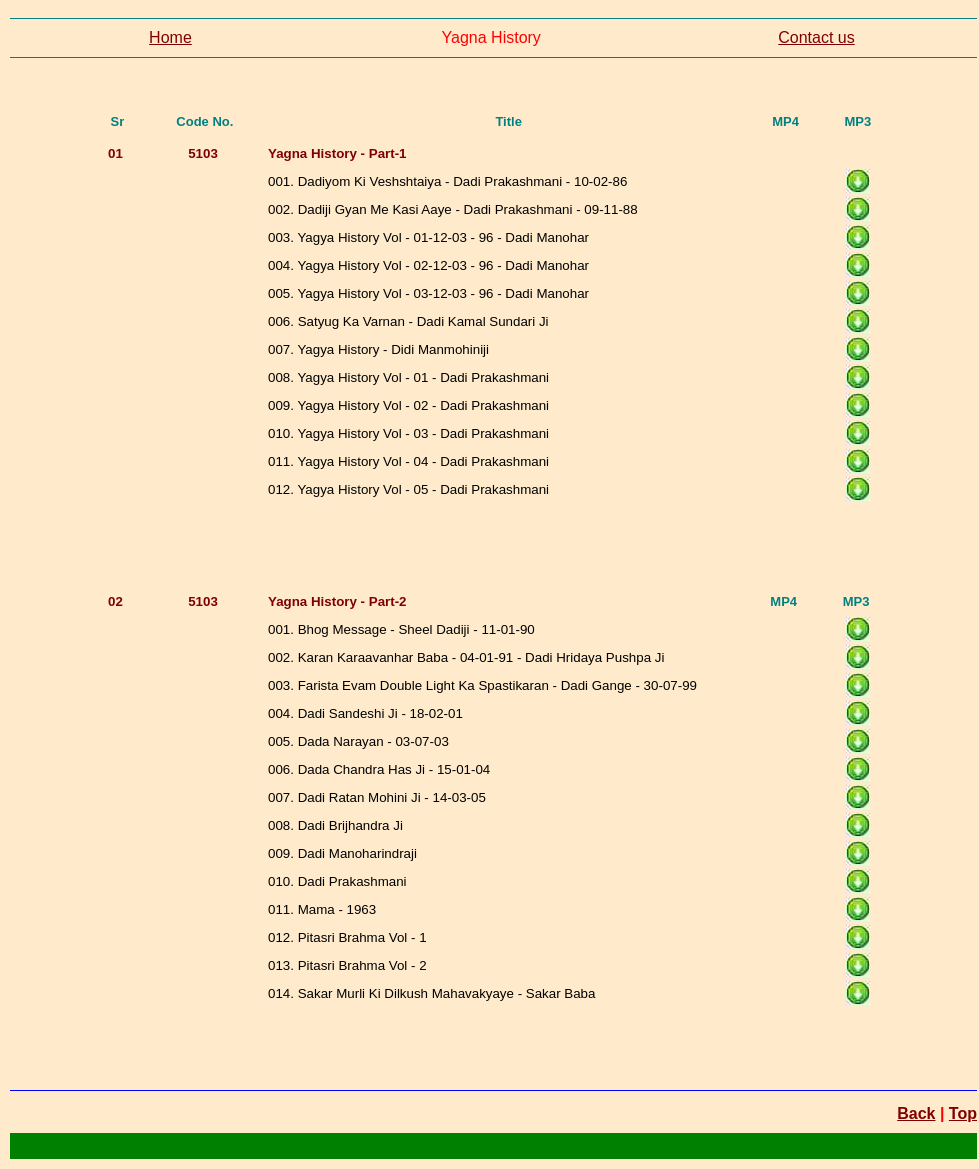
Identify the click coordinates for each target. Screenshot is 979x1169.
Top (963, 1113)
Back (916, 1113)
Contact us (816, 37)
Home (170, 37)
